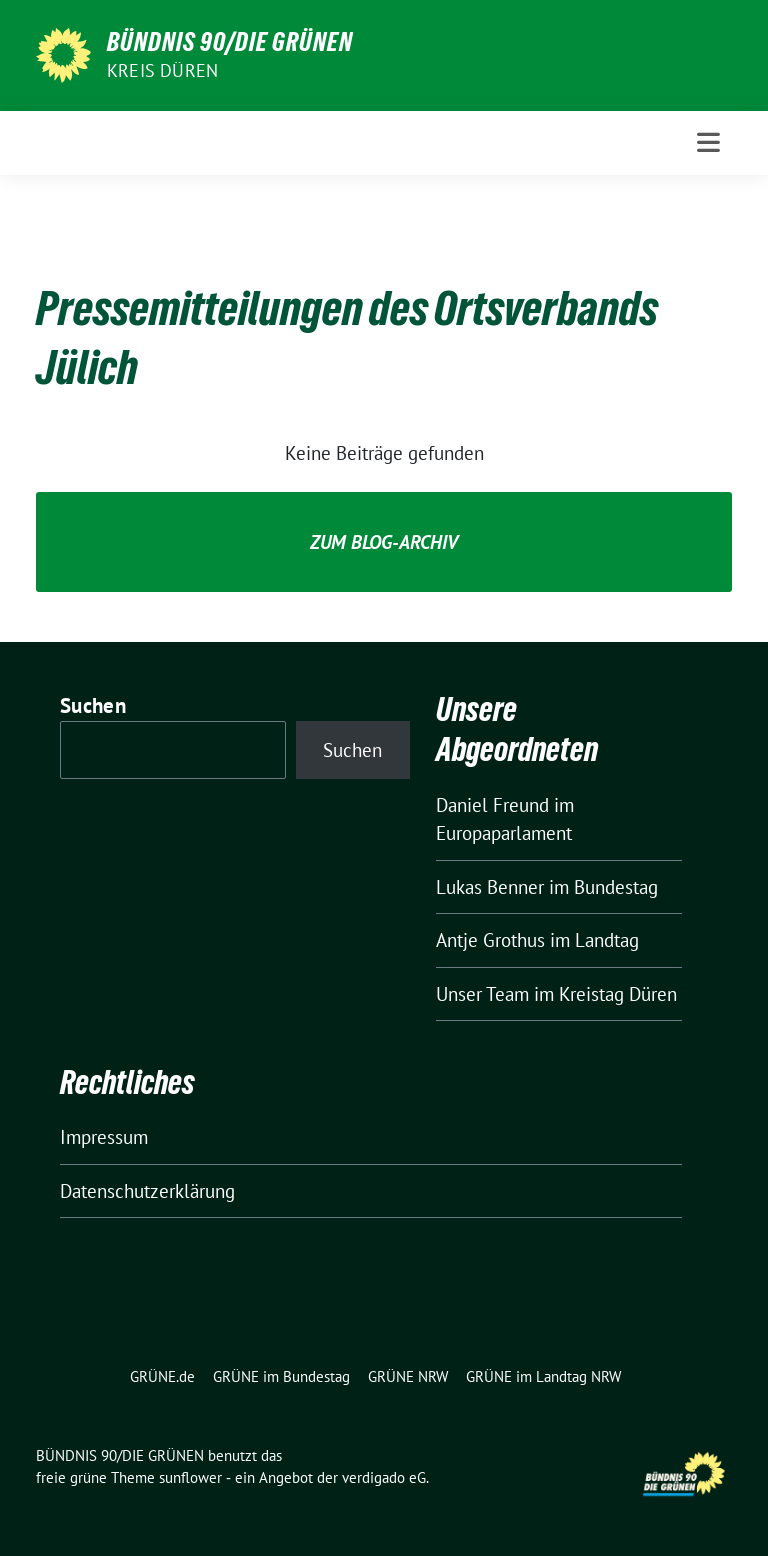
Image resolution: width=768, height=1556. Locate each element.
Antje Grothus (490, 940)
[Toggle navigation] (708, 142)
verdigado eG (384, 1477)
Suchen (93, 705)
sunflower (190, 1477)
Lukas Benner (490, 887)
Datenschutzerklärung (147, 1191)
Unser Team (482, 994)
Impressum (104, 1137)
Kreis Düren (162, 70)
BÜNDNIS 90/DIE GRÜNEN (230, 42)
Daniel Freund (492, 805)
